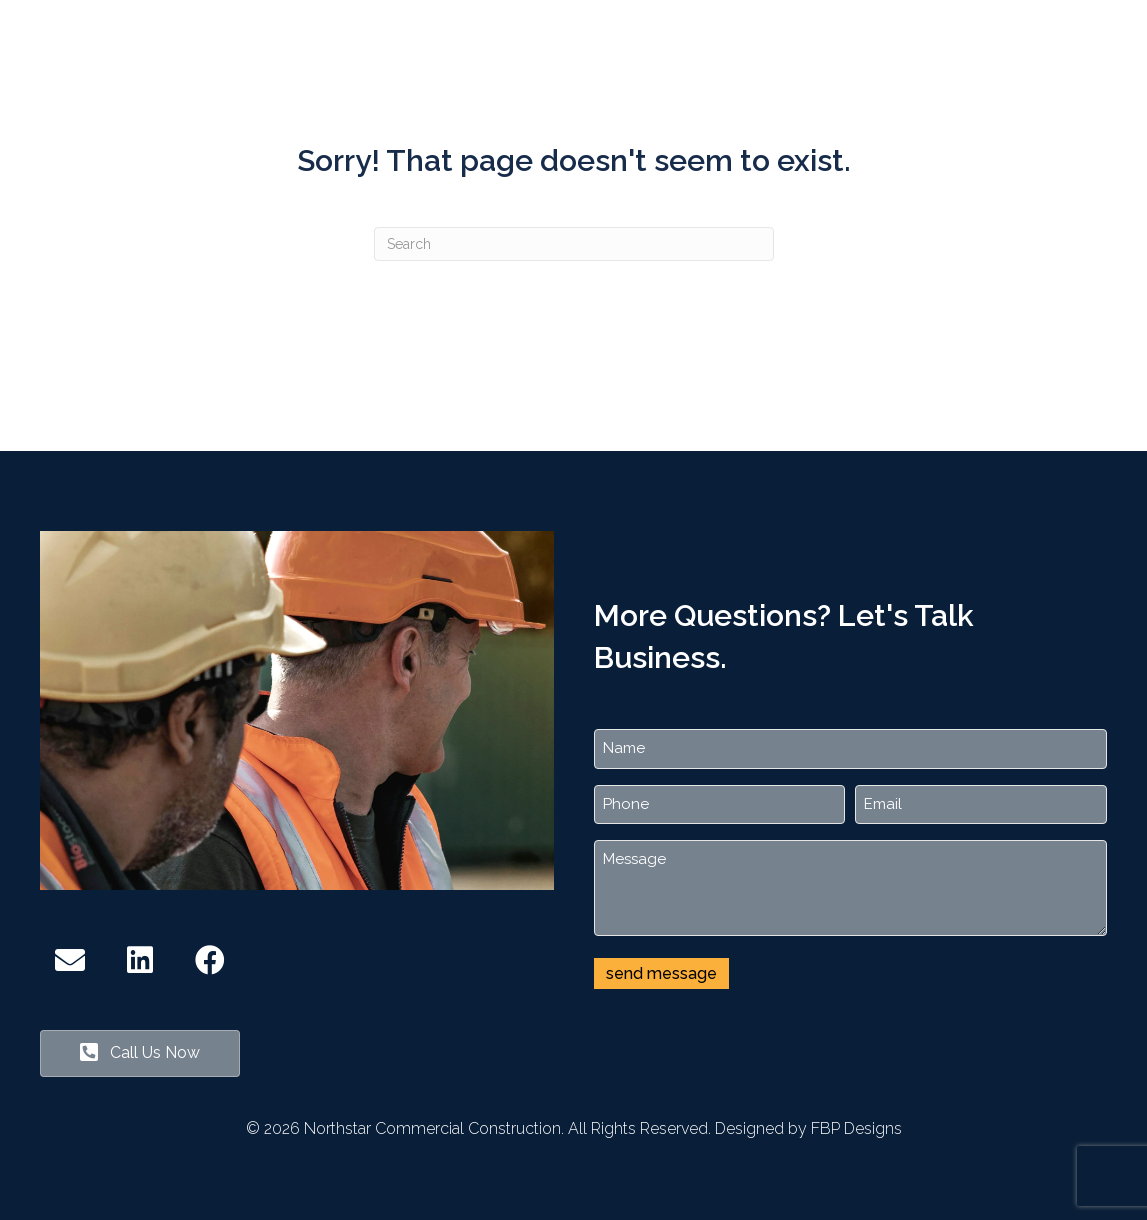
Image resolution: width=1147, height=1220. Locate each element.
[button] (70, 960)
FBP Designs (856, 1128)
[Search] (574, 244)
